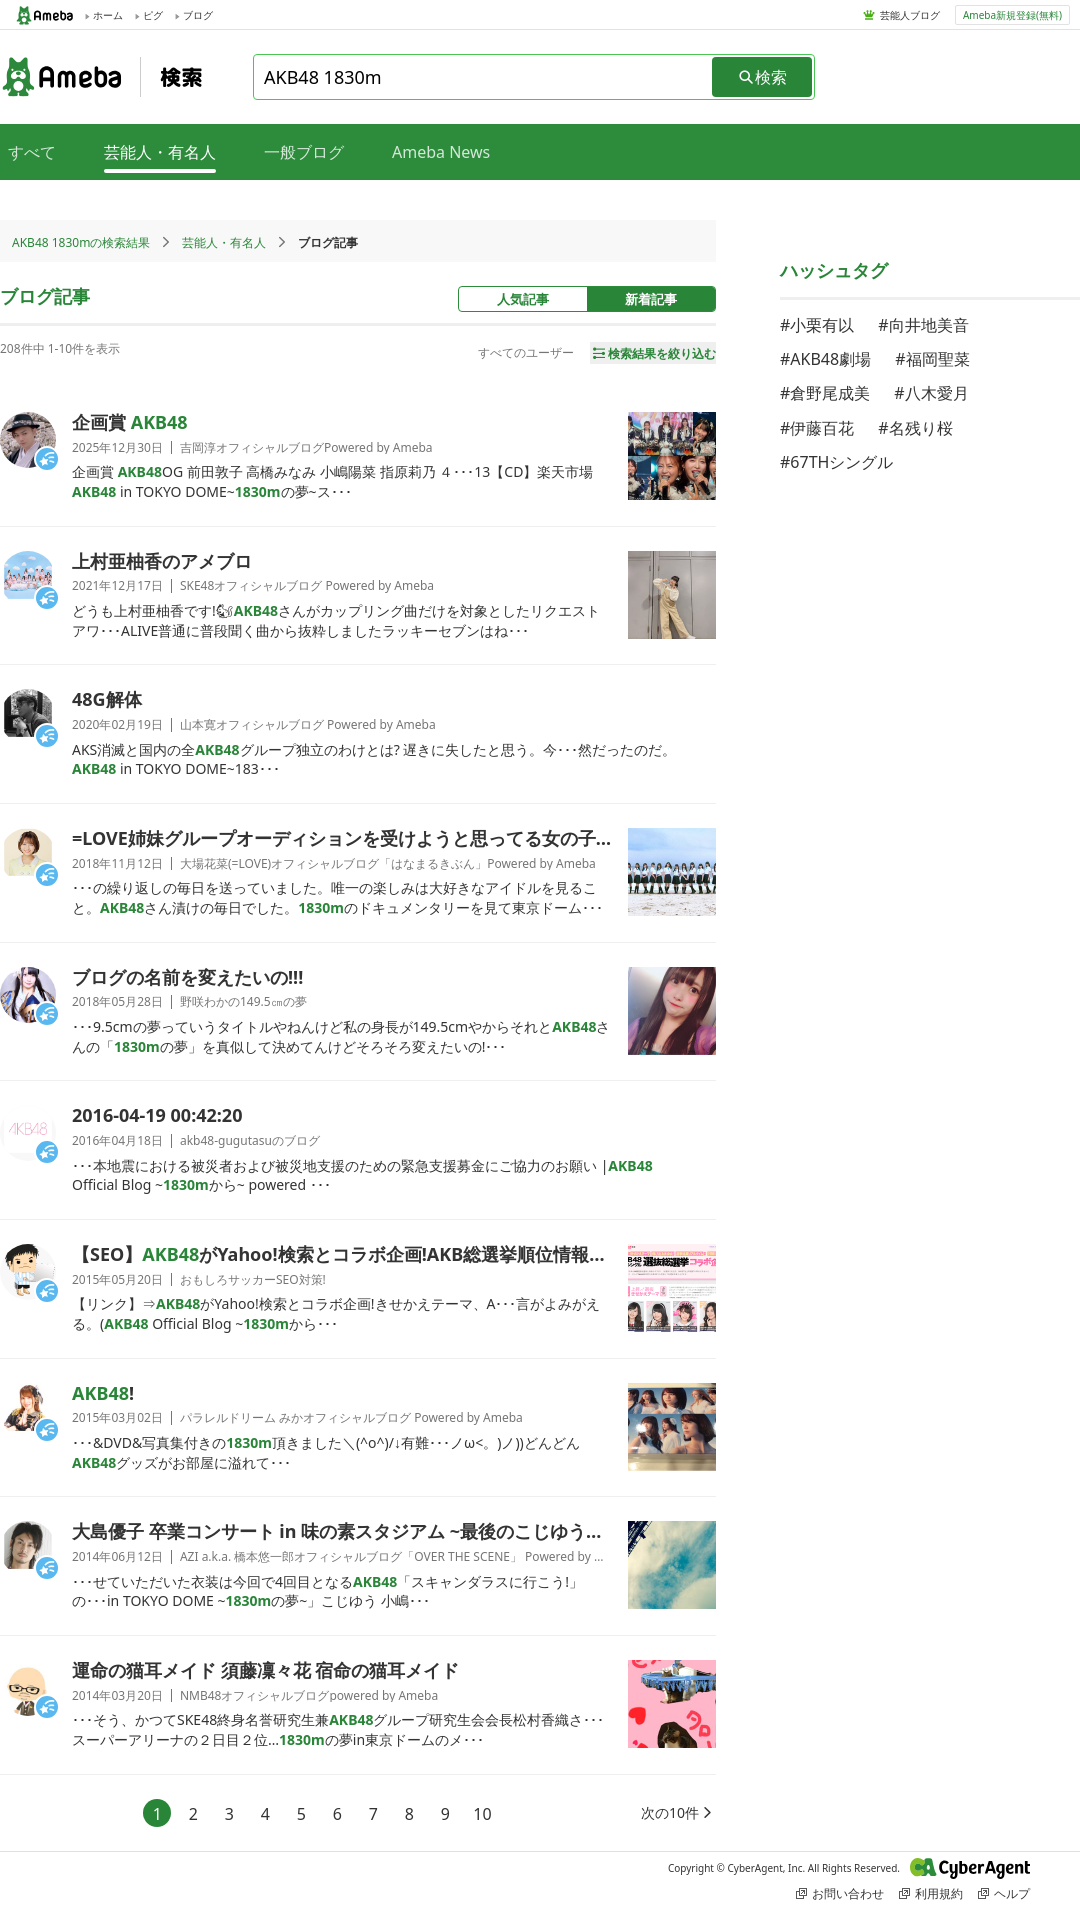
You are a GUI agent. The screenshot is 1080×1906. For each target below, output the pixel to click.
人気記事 (523, 299)
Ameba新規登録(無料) (1012, 15)
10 (482, 1814)
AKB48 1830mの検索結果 (81, 242)
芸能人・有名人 (224, 242)
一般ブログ (304, 152)
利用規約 (931, 1893)
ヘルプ (1004, 1893)
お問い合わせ (840, 1893)
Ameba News (441, 152)
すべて (32, 152)
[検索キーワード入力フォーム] (484, 77)
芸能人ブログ (910, 15)
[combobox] (484, 77)
